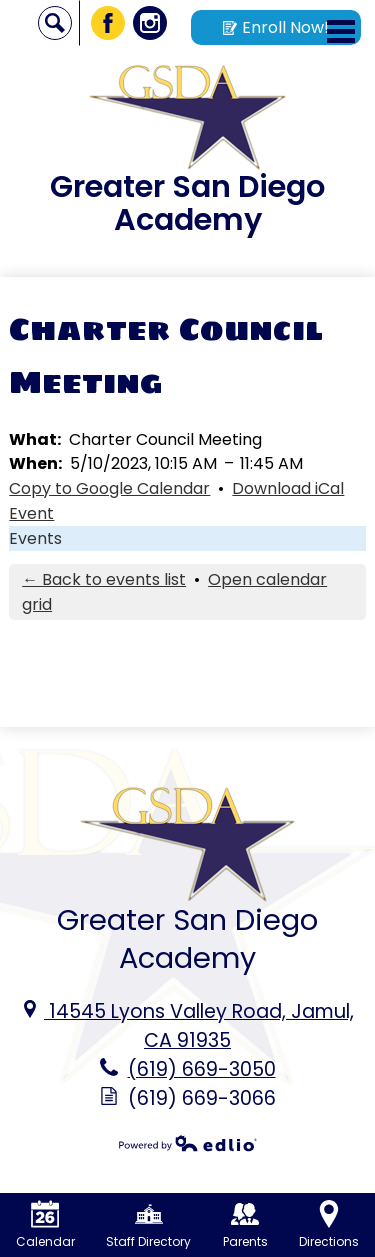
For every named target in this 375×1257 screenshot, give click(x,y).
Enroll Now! (276, 27)
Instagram (150, 26)
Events (35, 538)
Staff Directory (148, 1225)
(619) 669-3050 (202, 1069)
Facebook (108, 26)
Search (55, 26)
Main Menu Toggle (341, 31)
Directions (329, 1225)
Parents (245, 1225)
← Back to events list (104, 579)
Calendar (45, 1225)
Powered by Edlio (188, 1143)
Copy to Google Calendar (109, 488)
